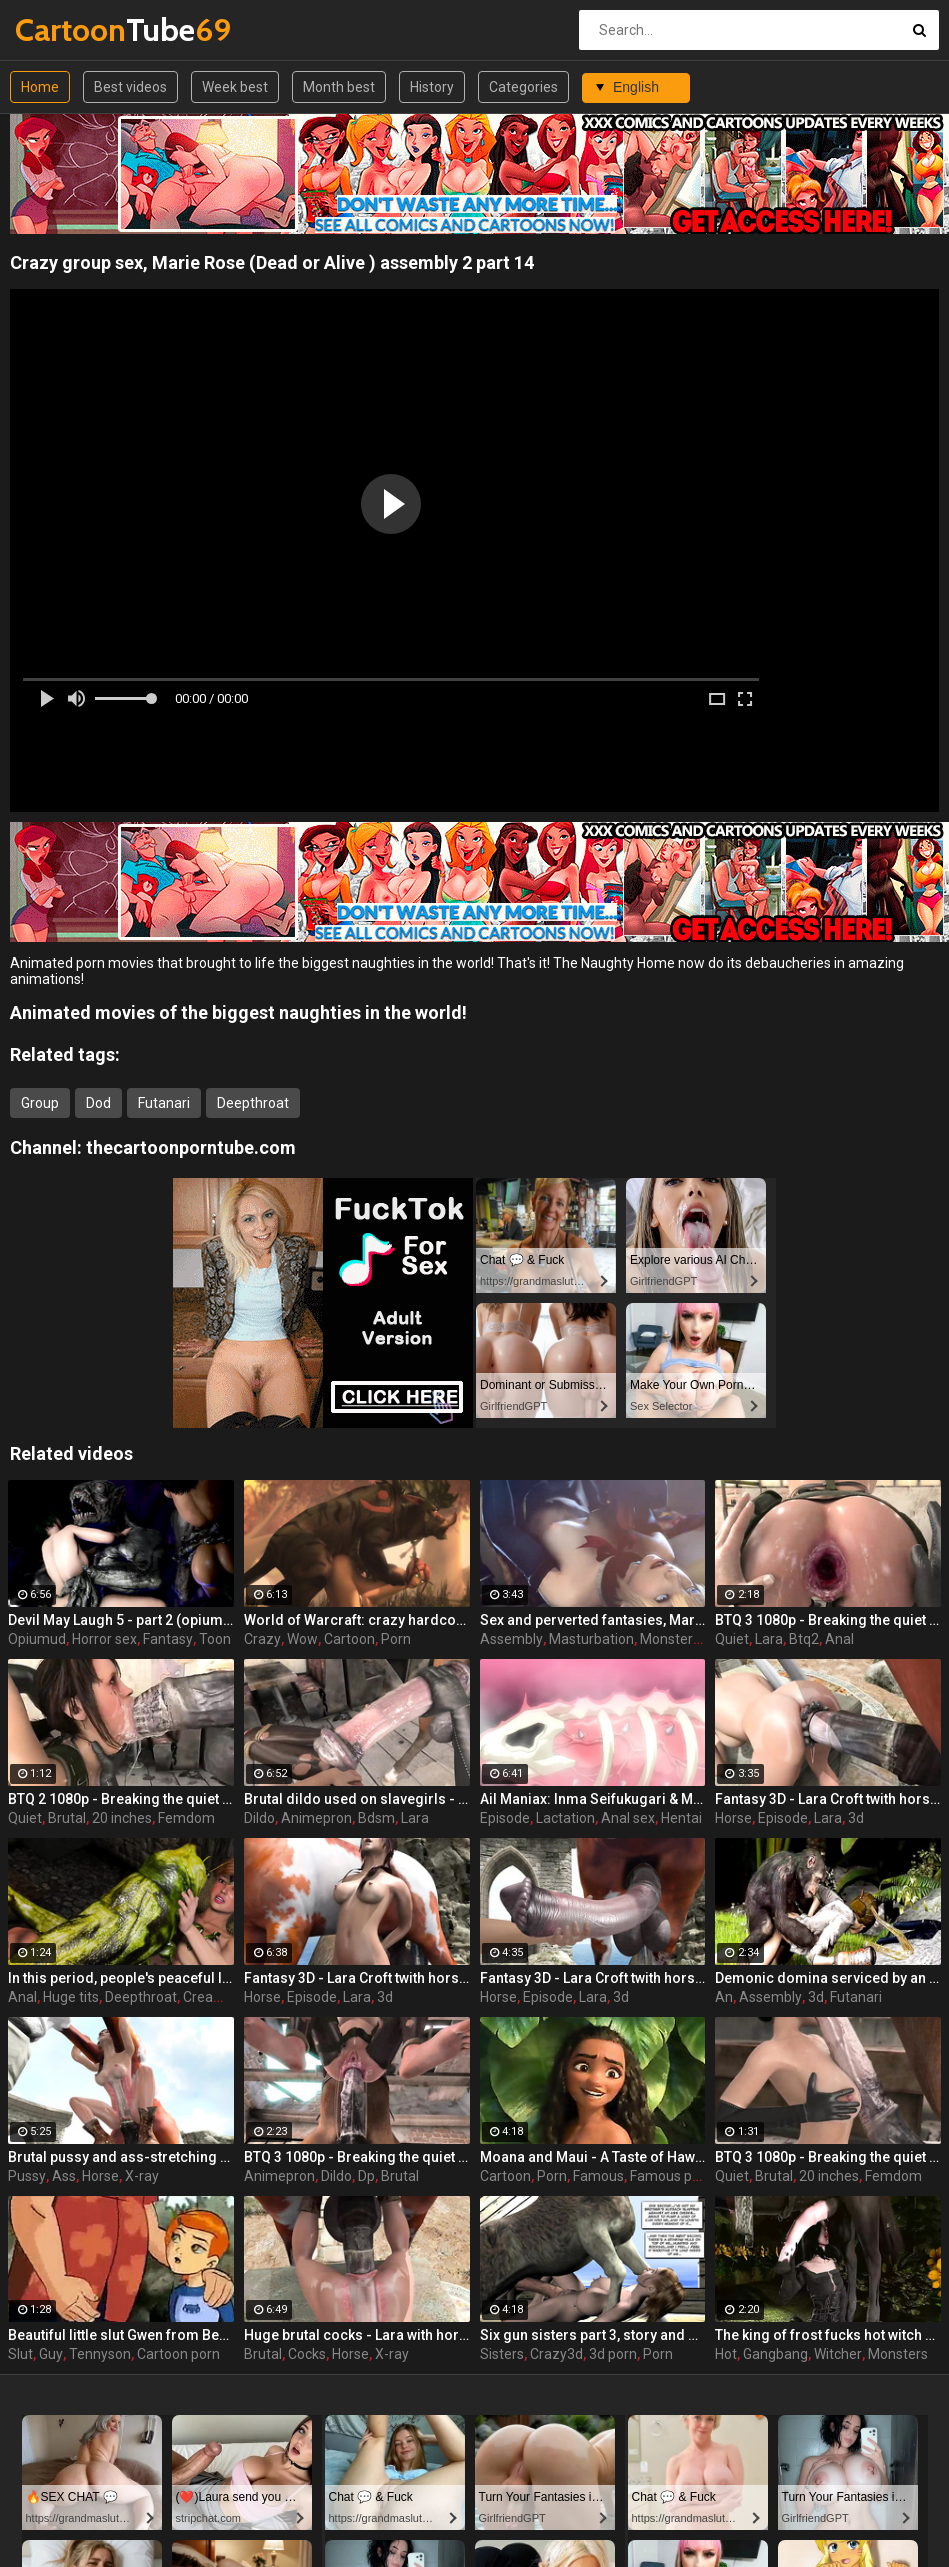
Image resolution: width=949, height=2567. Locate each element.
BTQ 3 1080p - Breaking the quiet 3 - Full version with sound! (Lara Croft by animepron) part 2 (357, 2157)
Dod (98, 1103)
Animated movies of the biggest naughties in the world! (238, 1012)
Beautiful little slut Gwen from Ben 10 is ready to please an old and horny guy (121, 2335)
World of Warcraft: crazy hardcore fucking (357, 1620)
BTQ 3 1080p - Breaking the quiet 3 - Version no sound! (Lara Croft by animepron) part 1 (828, 1620)
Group (40, 1103)
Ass (64, 2176)
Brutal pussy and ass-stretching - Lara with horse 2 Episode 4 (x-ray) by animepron (121, 2157)
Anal (839, 1639)
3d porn (613, 2354)
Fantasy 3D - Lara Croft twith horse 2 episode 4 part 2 (828, 1799)
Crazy (262, 1639)
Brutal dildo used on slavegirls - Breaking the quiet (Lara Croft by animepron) (357, 1799)
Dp (366, 2176)
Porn (396, 1639)
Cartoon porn (178, 2354)
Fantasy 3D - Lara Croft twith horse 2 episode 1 (593, 1978)
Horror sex (104, 1639)
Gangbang (775, 2354)
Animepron (316, 1818)
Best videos (130, 87)
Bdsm (376, 1818)
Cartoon (349, 1639)
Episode (505, 1818)
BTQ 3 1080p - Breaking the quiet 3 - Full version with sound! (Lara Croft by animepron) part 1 (828, 2157)
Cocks (307, 2354)
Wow (302, 1639)
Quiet (732, 1639)
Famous (598, 2176)
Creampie (214, 1997)
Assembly (511, 1639)
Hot (726, 2354)
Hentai (681, 1818)
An (724, 1997)
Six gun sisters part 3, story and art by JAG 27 (593, 2335)
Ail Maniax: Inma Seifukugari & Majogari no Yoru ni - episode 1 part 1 (593, 1799)
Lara (769, 1639)
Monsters (670, 1639)
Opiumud (37, 1639)
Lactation (565, 1818)
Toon (215, 1639)
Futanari (164, 1103)
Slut (20, 2354)
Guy (51, 2354)
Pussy (27, 2176)
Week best (235, 87)
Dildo (259, 1818)
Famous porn (671, 2176)
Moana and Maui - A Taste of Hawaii (593, 2157)
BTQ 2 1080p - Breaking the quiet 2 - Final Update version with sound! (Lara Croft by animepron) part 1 (121, 1799)
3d (856, 1818)
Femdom (186, 1818)
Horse (733, 1818)
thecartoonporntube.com (191, 1147)
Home (40, 87)
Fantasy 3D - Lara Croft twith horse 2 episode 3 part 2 (357, 1978)
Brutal (67, 1818)
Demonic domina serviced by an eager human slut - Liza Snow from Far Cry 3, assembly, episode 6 (828, 1978)
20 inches (122, 1818)
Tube (67, 29)
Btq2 (804, 1639)
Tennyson (100, 2354)
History (432, 87)
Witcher (838, 2354)
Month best (339, 87)
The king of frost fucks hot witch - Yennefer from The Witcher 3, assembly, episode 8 (828, 2335)
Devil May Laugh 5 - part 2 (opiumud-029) (121, 1620)
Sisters (502, 2354)
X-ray (142, 2176)
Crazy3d (556, 2354)
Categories (523, 87)
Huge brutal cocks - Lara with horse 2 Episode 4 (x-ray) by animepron (357, 2335)
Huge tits (71, 1997)
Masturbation (591, 1639)
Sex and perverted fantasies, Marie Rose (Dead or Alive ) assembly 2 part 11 (593, 1620)
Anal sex (628, 1818)
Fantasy (168, 1639)
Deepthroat (253, 1103)
